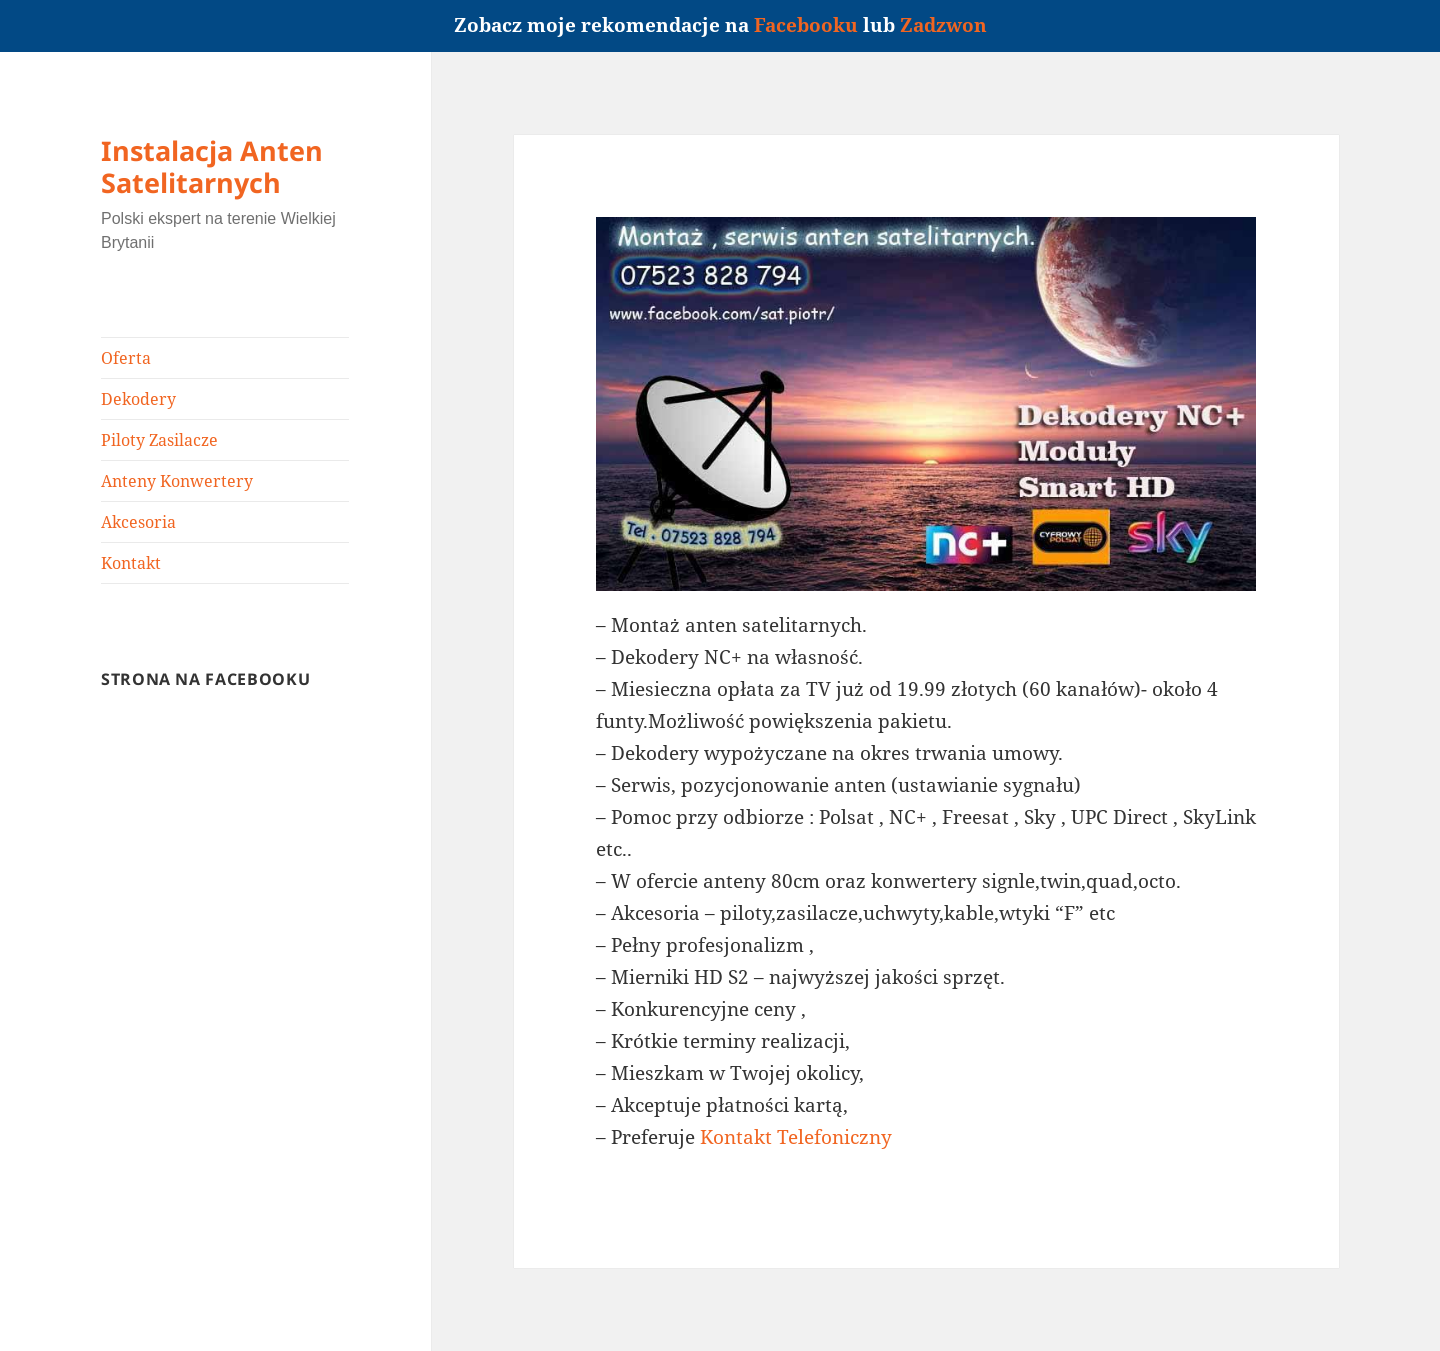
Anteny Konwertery (177, 481)
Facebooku (806, 25)
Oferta (126, 358)
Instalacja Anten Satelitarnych (212, 166)
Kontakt (131, 563)
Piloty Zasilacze (159, 440)
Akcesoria (138, 522)
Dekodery (138, 399)
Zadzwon (943, 25)
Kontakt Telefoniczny (796, 1137)
